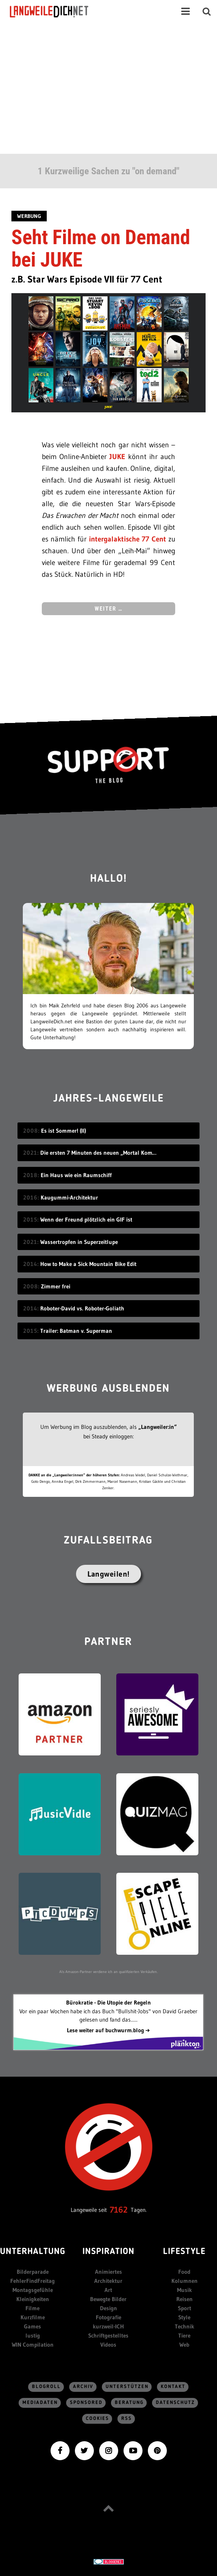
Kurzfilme (33, 2317)
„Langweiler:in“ (157, 1426)
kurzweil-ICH (108, 2326)
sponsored (86, 2402)
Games (32, 2326)
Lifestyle (184, 2252)
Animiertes (108, 2271)
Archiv (83, 2386)
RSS (126, 2418)
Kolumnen (184, 2280)
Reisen (184, 2299)
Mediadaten (40, 2402)
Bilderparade (33, 2271)
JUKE (117, 456)
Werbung (29, 216)
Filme (32, 2308)
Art (108, 2289)
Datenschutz (175, 2402)
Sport (184, 2308)
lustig (32, 2335)
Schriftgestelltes (108, 2335)
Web (184, 2344)
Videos (108, 2344)
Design (108, 2308)
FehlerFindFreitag (32, 2280)
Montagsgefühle (33, 2289)
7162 (119, 2210)
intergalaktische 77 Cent (127, 539)
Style (184, 2317)
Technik (184, 2326)
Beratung (129, 2402)
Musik (184, 2289)
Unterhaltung (32, 2252)
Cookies (97, 2418)
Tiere (184, 2335)
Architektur (108, 2280)
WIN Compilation (33, 2344)
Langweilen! (108, 1573)
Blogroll (46, 2386)
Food (184, 2271)
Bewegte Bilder (108, 2299)
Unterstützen (127, 2386)
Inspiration (108, 2252)
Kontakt (173, 2386)
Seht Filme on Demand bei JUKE (100, 248)
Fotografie (108, 2317)
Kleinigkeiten (32, 2299)
